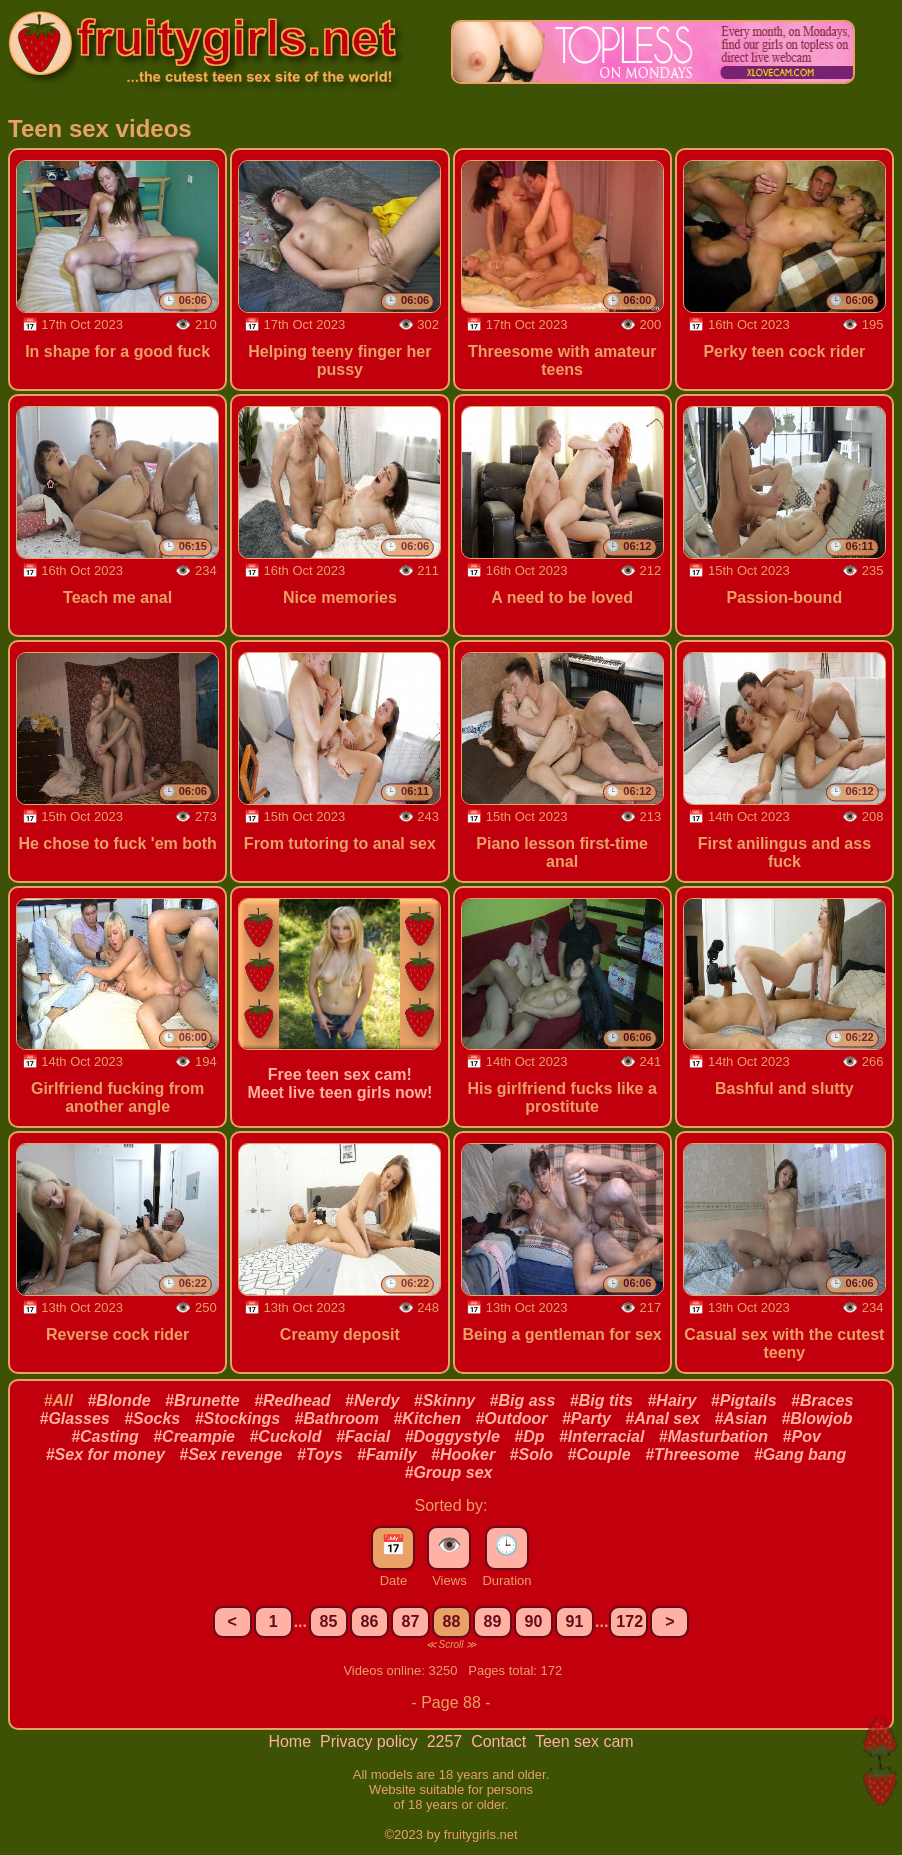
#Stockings (237, 1418)
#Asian (740, 1418)
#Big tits (601, 1400)
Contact (501, 1741)
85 (329, 1621)
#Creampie (194, 1436)
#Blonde (118, 1400)
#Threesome (692, 1454)
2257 (447, 1741)
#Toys (320, 1454)
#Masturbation (713, 1436)
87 (411, 1621)
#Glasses (74, 1418)
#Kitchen (427, 1418)
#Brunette (202, 1400)
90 (534, 1621)
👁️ (449, 1545)
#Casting (105, 1436)
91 (575, 1621)
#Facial (363, 1436)
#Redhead (292, 1400)
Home (291, 1741)
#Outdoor (511, 1418)
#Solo (532, 1454)
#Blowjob (816, 1418)
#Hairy (671, 1400)
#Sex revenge (230, 1454)
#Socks (152, 1418)
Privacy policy (371, 1741)
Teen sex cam (584, 1741)
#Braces (822, 1400)
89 (493, 1621)
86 (370, 1621)
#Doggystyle (452, 1436)
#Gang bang (800, 1454)
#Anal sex (662, 1418)
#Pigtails (744, 1400)
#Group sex (448, 1472)
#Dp (529, 1436)
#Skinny (444, 1400)
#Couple (599, 1454)
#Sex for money (105, 1454)
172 (629, 1621)
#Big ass (523, 1400)
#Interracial (601, 1436)
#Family (387, 1454)
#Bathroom (337, 1418)
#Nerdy (372, 1400)
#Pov (802, 1436)
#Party (586, 1418)
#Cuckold (285, 1436)
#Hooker (463, 1454)
